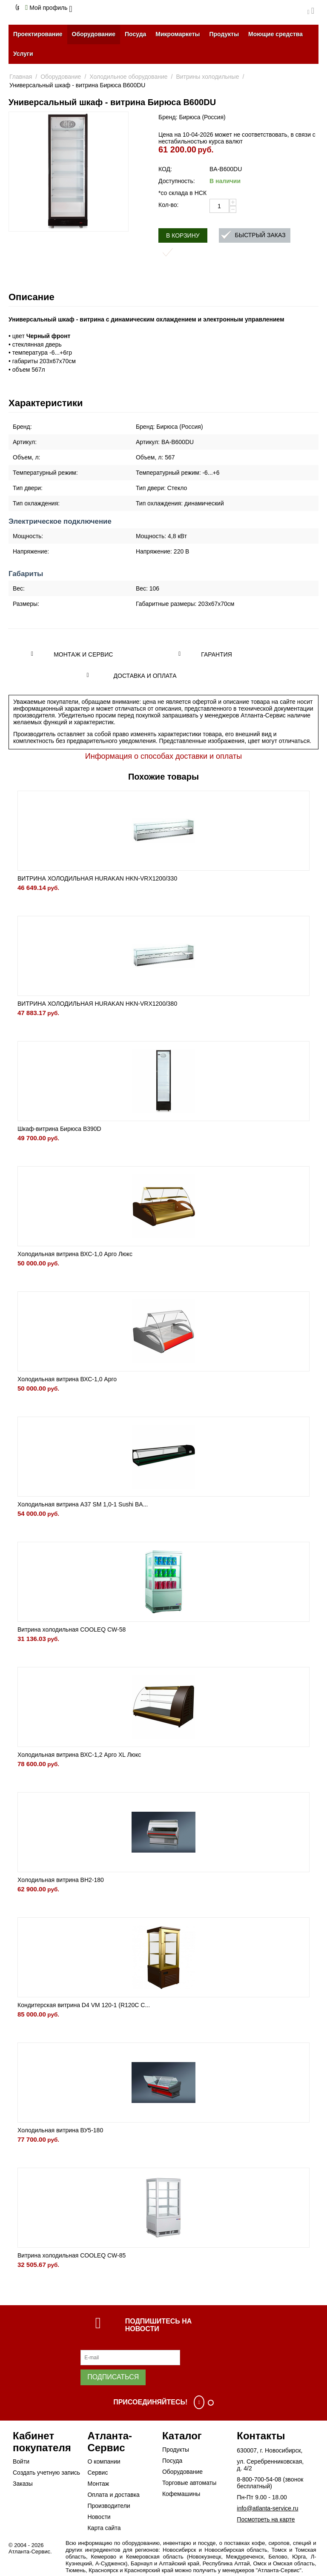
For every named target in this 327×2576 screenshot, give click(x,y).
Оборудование (93, 34)
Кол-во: (168, 204)
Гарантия (216, 654)
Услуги (23, 53)
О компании (103, 2461)
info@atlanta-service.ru (267, 2508)
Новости (98, 2516)
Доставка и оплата (145, 675)
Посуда (135, 34)
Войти (21, 2461)
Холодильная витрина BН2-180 (60, 1879)
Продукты (224, 34)
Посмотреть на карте (266, 2519)
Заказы (23, 2483)
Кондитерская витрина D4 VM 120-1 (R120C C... (83, 2005)
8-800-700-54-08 (259, 2479)
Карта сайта (103, 2527)
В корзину (183, 235)
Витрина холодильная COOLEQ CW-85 (71, 2255)
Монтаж (98, 2483)
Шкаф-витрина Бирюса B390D (59, 1128)
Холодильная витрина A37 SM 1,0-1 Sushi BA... (82, 1504)
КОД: (165, 169)
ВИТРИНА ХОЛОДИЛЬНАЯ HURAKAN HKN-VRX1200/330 (97, 878)
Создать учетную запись (46, 2472)
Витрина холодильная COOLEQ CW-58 (71, 1629)
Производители (108, 2505)
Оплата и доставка (113, 2494)
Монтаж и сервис (83, 654)
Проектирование (38, 34)
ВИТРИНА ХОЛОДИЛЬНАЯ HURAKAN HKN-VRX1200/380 (97, 1003)
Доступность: (176, 181)
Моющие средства (275, 34)
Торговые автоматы (189, 2482)
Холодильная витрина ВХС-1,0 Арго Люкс (74, 1254)
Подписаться (113, 2377)
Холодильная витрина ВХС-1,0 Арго (67, 1379)
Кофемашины (181, 2493)
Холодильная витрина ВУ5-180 (60, 2130)
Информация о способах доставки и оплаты (163, 756)
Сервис (97, 2472)
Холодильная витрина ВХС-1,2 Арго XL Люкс (79, 1754)
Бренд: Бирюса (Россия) (192, 117)
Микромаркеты (177, 34)
